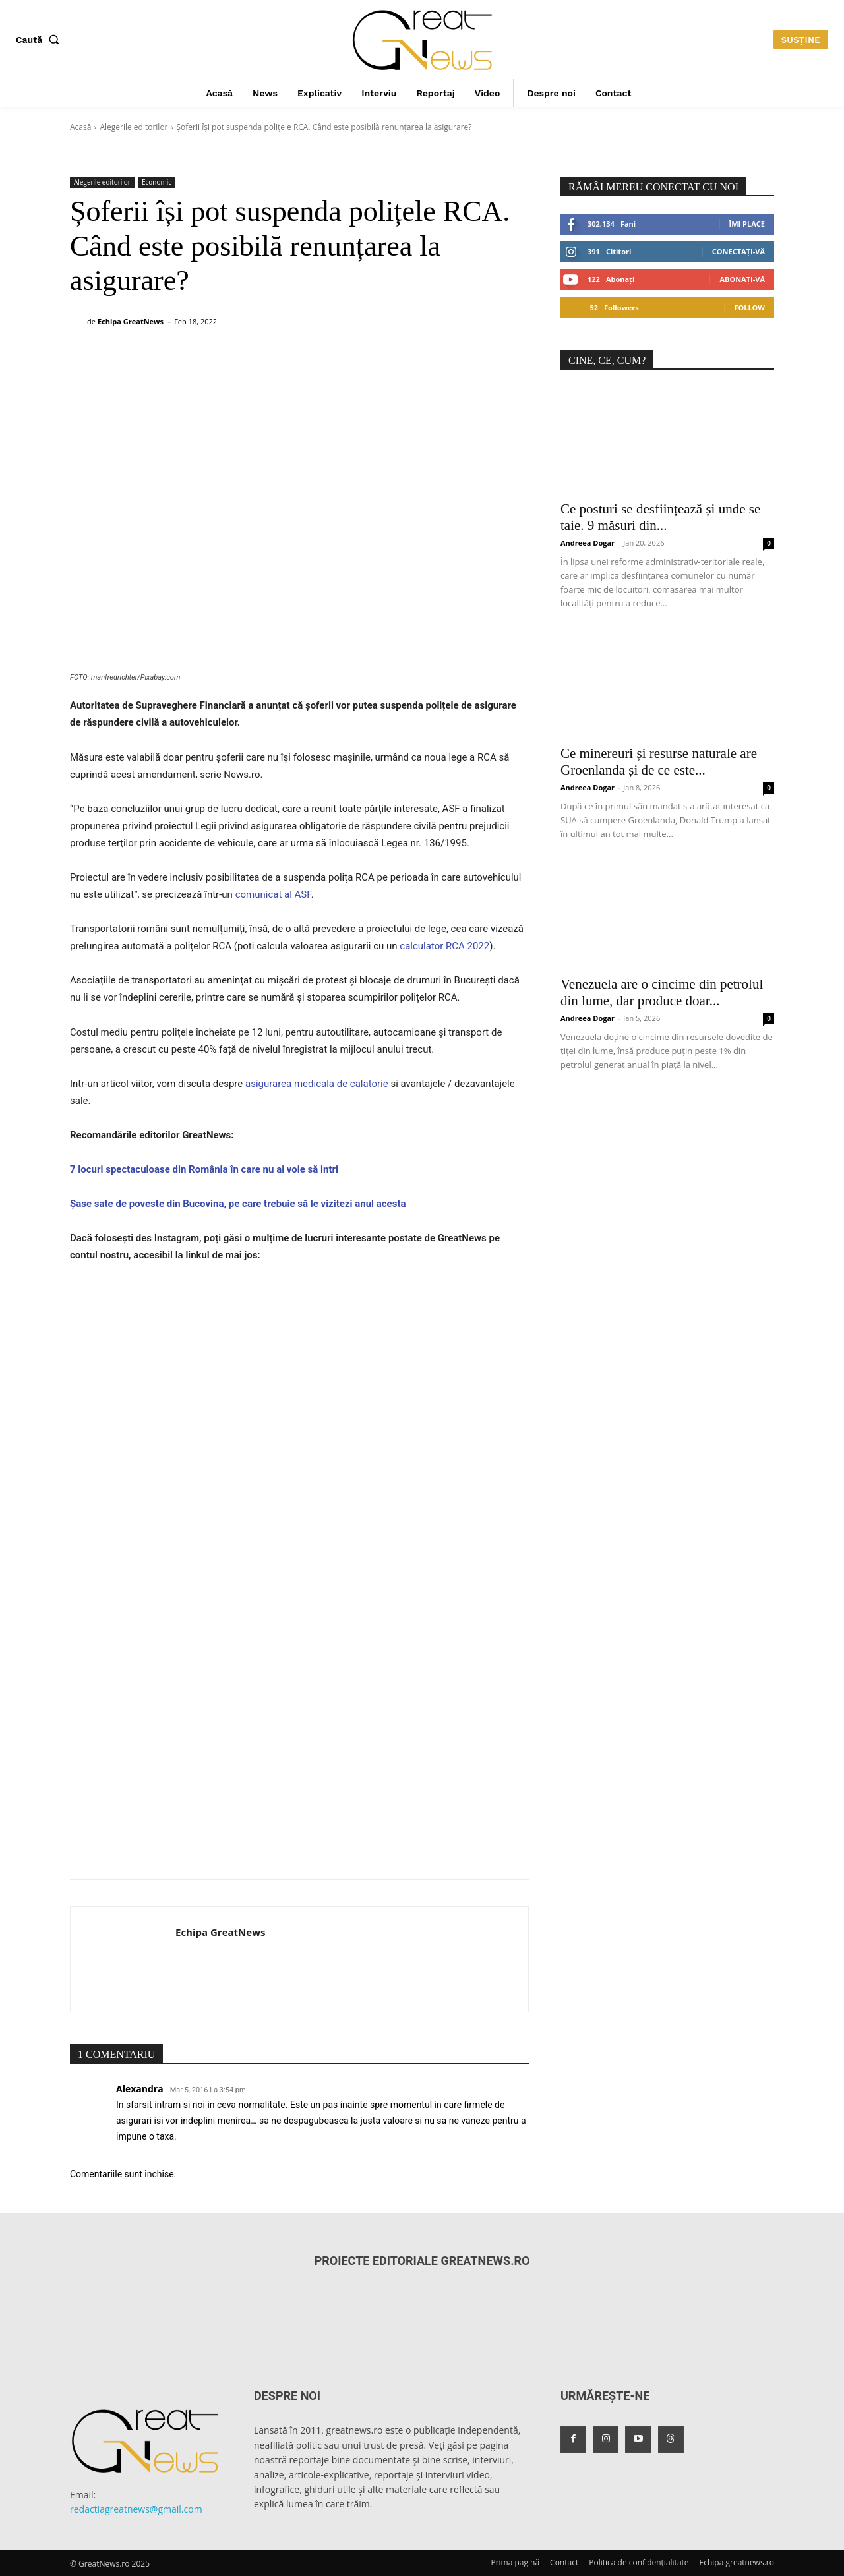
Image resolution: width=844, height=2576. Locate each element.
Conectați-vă (738, 251)
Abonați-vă (742, 279)
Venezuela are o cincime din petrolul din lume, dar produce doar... (661, 992)
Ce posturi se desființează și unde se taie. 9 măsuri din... (660, 517)
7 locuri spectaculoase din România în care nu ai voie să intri (204, 1169)
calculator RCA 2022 (444, 946)
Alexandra (140, 2088)
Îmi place (747, 224)
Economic (156, 182)
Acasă (80, 126)
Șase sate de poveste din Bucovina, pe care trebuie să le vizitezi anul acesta (238, 1204)
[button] (40, 39)
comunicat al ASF (273, 894)
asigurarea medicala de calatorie (316, 1084)
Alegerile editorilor (133, 126)
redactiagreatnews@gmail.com (136, 2509)
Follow (749, 307)
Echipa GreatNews (131, 321)
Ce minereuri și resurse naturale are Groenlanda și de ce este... (658, 762)
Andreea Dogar (587, 543)
